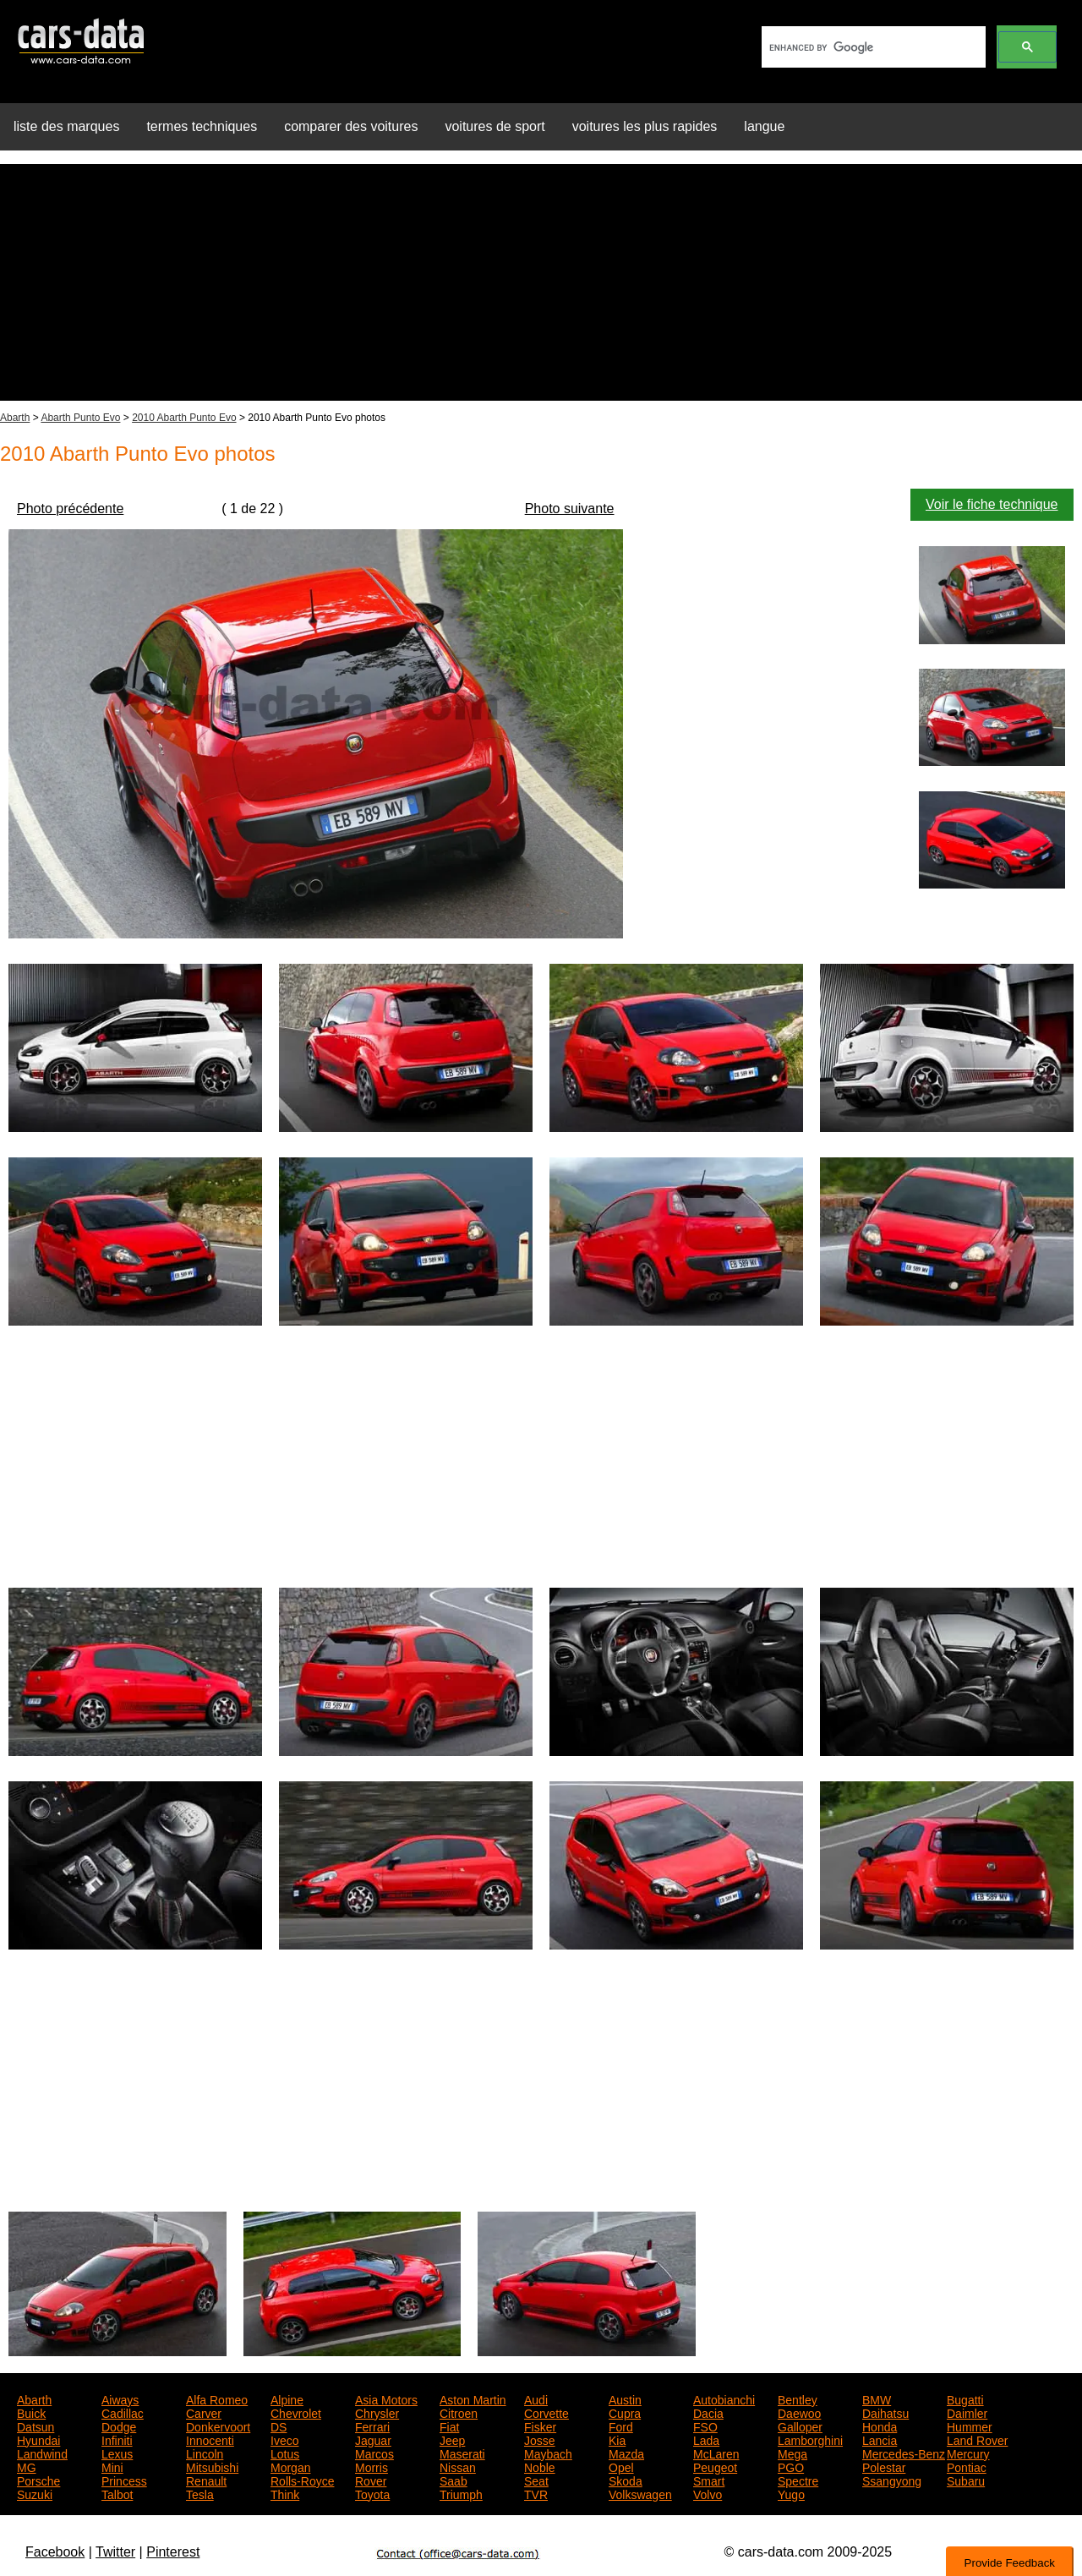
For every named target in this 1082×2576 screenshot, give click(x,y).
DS (278, 2425)
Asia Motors (386, 2398)
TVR (536, 2493)
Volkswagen (640, 2493)
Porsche (38, 2480)
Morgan (290, 2466)
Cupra (625, 2412)
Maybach (548, 2452)
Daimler (967, 2412)
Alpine (286, 2398)
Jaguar (373, 2439)
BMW (876, 2398)
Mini (112, 2466)
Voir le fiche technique (992, 504)
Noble (539, 2466)
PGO (791, 2466)
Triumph (461, 2493)
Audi (536, 2398)
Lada (706, 2439)
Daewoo (799, 2412)
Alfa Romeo (217, 2398)
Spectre (798, 2480)
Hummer (969, 2425)
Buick (31, 2412)
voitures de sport (494, 126)
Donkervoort (218, 2425)
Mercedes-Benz (903, 2452)
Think (284, 2493)
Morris (371, 2466)
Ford (621, 2425)
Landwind (42, 2452)
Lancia (879, 2439)
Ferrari (372, 2425)
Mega (792, 2452)
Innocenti (210, 2439)
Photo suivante (570, 508)
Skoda (625, 2480)
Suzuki (34, 2493)
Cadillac (122, 2412)
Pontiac (966, 2466)
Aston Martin (473, 2398)
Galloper (800, 2425)
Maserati (462, 2452)
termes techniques (201, 126)
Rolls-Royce (302, 2480)
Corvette (546, 2412)
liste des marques (66, 126)
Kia (617, 2439)
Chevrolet (295, 2412)
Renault (206, 2480)
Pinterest (172, 2552)
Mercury (968, 2452)
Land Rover (977, 2439)
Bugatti (965, 2398)
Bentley (797, 2398)
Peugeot (715, 2466)
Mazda (626, 2452)
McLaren (716, 2452)
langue (764, 126)
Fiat (449, 2425)
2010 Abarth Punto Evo (184, 418)
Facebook (55, 2552)
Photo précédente (70, 508)
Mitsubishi (212, 2466)
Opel (621, 2466)
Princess (124, 2480)
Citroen (459, 2412)
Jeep (452, 2439)
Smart (708, 2480)
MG (26, 2466)
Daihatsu (885, 2412)
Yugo (791, 2493)
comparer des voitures (351, 126)
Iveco (284, 2439)
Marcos (374, 2452)
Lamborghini (810, 2439)
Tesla (200, 2493)
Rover (370, 2480)
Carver (203, 2412)
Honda (879, 2425)
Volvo (707, 2493)
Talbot (117, 2493)
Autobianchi (724, 2398)
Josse (539, 2439)
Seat (536, 2480)
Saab (453, 2480)
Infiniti (117, 2439)
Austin (625, 2398)
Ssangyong (891, 2480)
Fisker (540, 2425)
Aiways (120, 2398)
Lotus (284, 2452)
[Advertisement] (541, 282)
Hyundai (38, 2439)
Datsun (35, 2425)
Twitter (115, 2552)
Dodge (118, 2425)
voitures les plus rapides (645, 126)
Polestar (883, 2466)
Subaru (966, 2480)
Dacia (708, 2412)
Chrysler (377, 2412)
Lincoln (204, 2452)
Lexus (117, 2452)
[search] (872, 47)
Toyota (372, 2493)
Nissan (458, 2466)
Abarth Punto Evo (80, 418)
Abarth (15, 418)
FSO (705, 2425)
